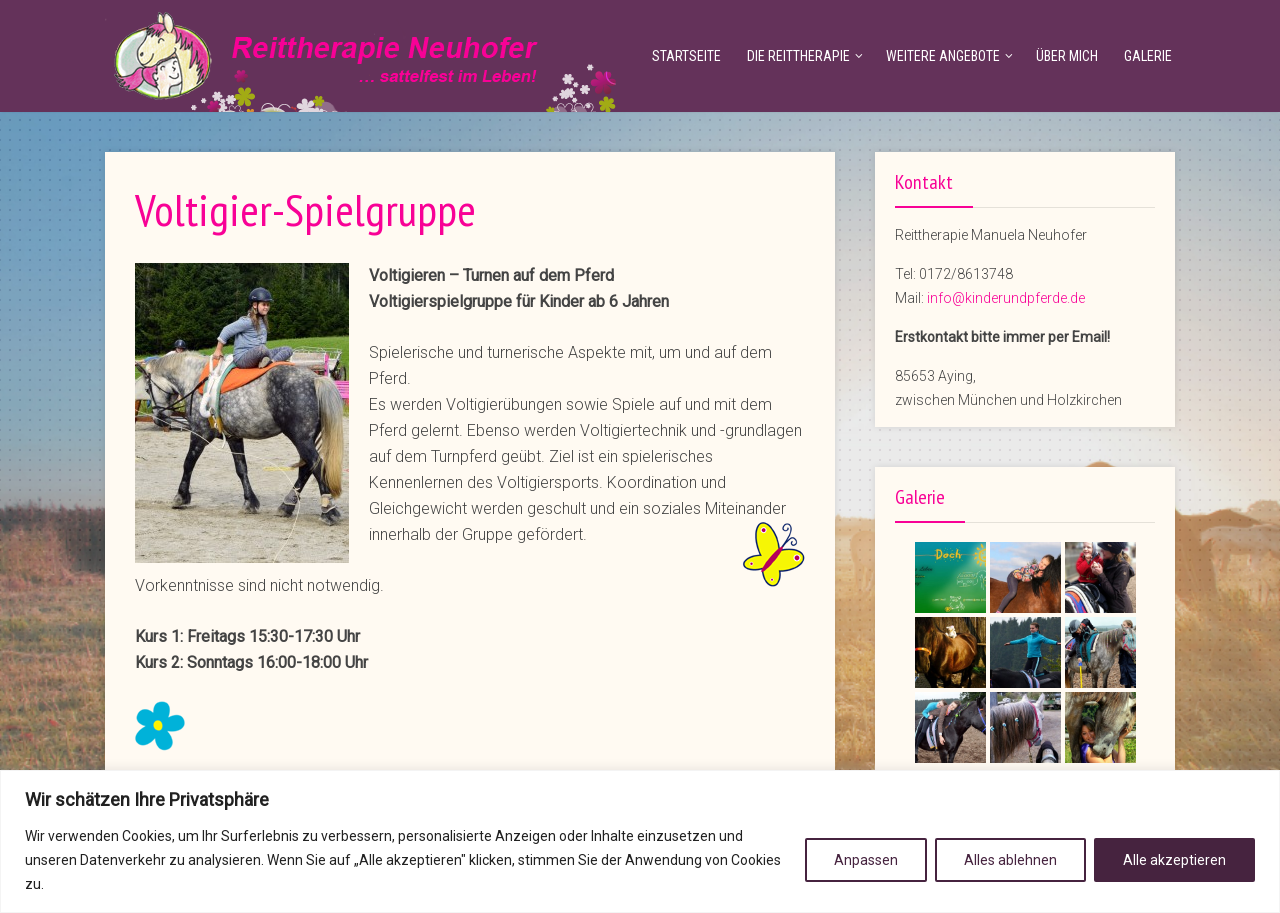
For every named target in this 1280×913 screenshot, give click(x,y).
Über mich (1067, 56)
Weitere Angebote (943, 56)
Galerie (1148, 56)
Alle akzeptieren (1174, 860)
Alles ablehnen (1010, 860)
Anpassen (866, 860)
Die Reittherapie (798, 56)
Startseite (686, 56)
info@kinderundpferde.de (1006, 298)
